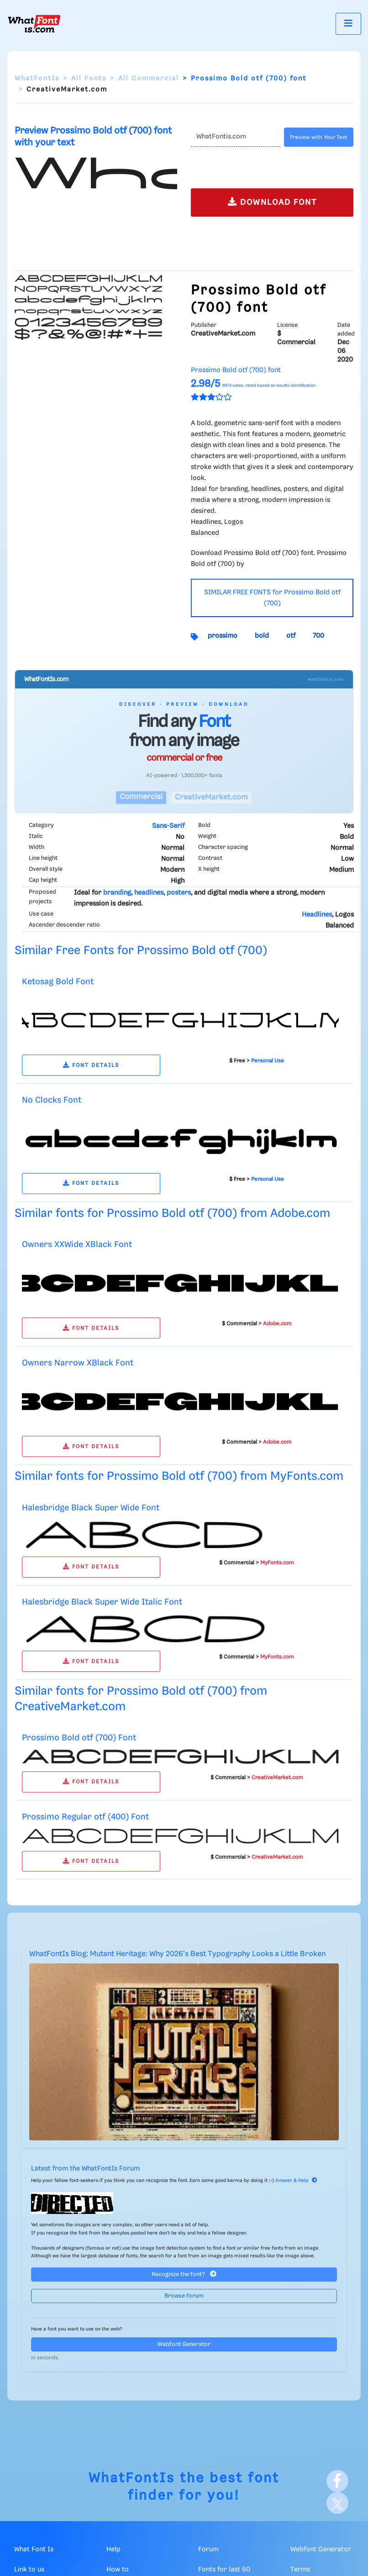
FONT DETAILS (91, 1065)
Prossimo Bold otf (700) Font (79, 1737)
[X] (337, 2503)
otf (290, 636)
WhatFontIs (37, 78)
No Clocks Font (51, 1100)
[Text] (235, 137)
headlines (148, 892)
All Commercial (148, 78)
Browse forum (184, 2296)
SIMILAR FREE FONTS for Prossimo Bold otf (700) (272, 598)
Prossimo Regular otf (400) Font (85, 1817)
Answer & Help (296, 2180)
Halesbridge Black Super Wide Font (90, 1508)
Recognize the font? (184, 2274)
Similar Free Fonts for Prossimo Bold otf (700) (141, 950)
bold (262, 636)
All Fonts (88, 78)
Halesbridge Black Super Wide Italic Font (102, 1602)
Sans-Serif (168, 826)
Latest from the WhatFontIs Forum (85, 2168)
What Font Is (33, 2549)
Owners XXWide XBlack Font (77, 1244)
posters (179, 892)
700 (318, 636)
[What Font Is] (34, 24)
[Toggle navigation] (348, 23)
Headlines (317, 914)
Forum (208, 2549)
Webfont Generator (184, 2344)
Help (113, 2549)
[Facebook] (337, 2481)
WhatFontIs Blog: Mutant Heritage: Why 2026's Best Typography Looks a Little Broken (177, 1954)
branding (117, 892)
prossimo (222, 636)
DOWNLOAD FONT (272, 202)
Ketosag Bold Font (58, 981)
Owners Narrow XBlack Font (77, 1363)
